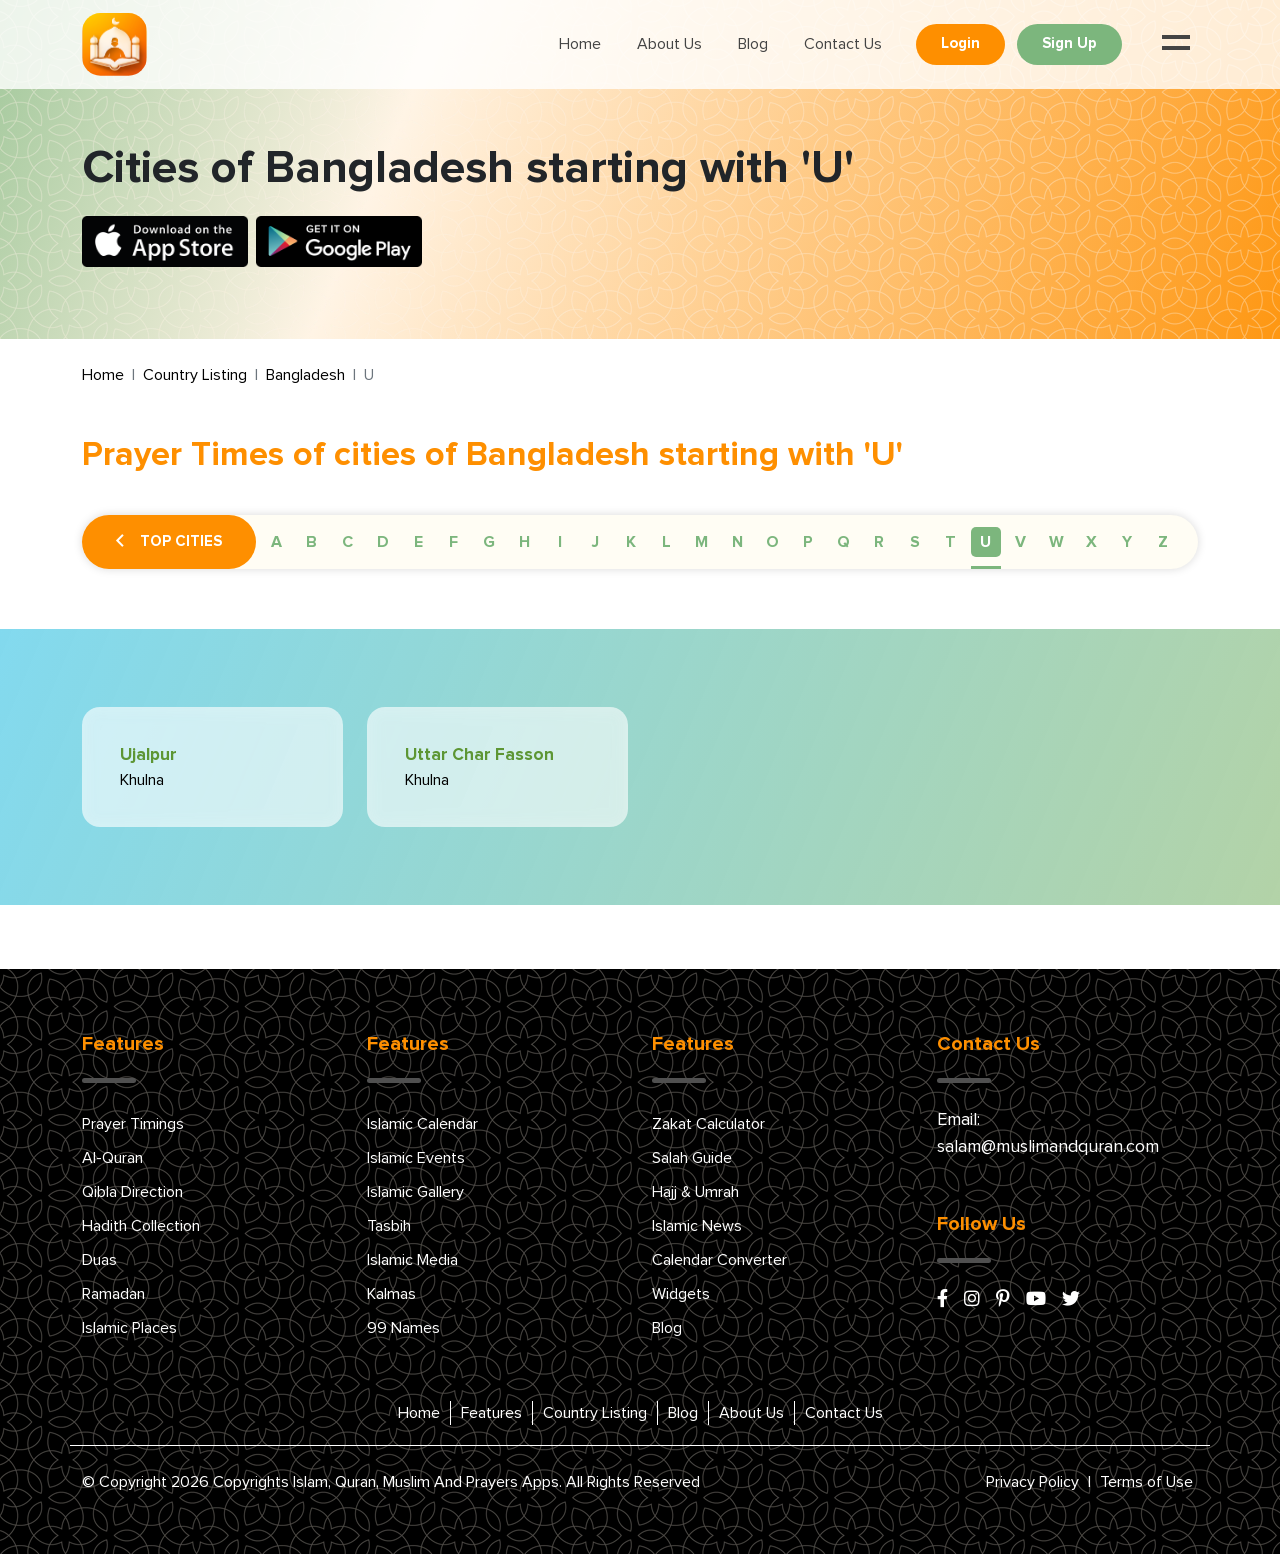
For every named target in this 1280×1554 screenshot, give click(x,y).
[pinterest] (1003, 1300)
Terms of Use (1146, 1482)
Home (580, 44)
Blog (753, 44)
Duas (99, 1260)
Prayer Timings (133, 1124)
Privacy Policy (1032, 1482)
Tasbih (389, 1226)
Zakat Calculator (708, 1124)
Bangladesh (305, 375)
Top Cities (169, 542)
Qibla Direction (132, 1192)
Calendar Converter (719, 1260)
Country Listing (195, 375)
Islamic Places (129, 1328)
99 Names (403, 1328)
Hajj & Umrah (695, 1192)
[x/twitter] (1071, 1300)
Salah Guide (692, 1158)
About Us (669, 44)
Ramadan (113, 1294)
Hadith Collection (141, 1226)
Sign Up (1069, 43)
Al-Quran (112, 1158)
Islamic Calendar (422, 1124)
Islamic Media (412, 1260)
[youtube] (1036, 1300)
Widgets (681, 1294)
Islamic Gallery (415, 1192)
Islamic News (697, 1226)
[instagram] (972, 1300)
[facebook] (942, 1300)
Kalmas (391, 1294)
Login (960, 43)
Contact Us (843, 44)
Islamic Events (416, 1158)
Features (491, 1413)
